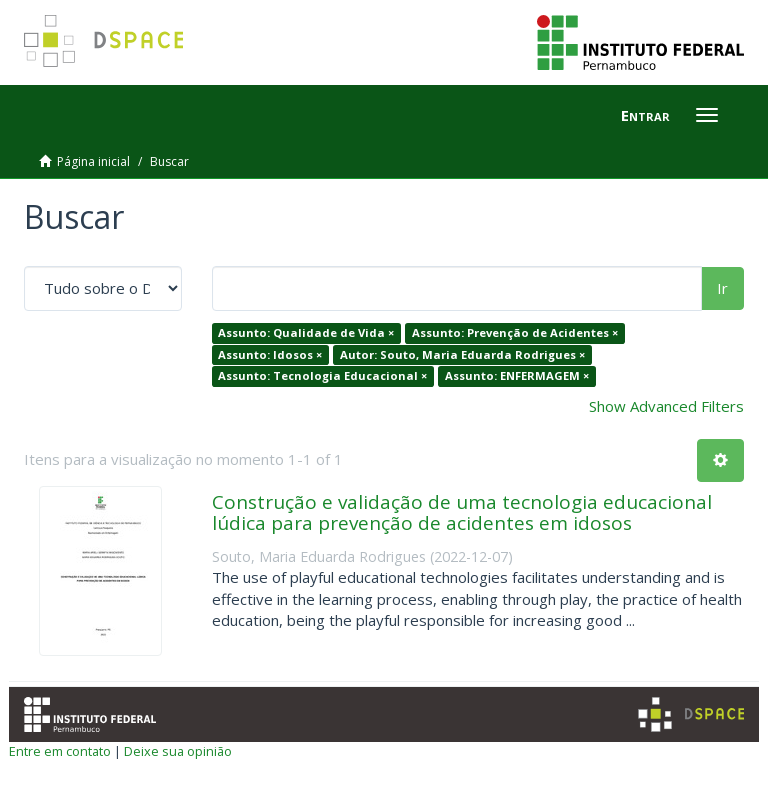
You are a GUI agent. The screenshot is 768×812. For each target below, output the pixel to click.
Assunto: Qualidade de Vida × (306, 332)
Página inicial (93, 161)
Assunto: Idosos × (270, 354)
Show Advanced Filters (666, 406)
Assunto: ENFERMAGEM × (517, 375)
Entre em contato (60, 751)
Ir (722, 288)
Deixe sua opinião (178, 751)
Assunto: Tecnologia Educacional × (322, 375)
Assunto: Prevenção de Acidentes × (515, 332)
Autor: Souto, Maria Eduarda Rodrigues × (462, 354)
